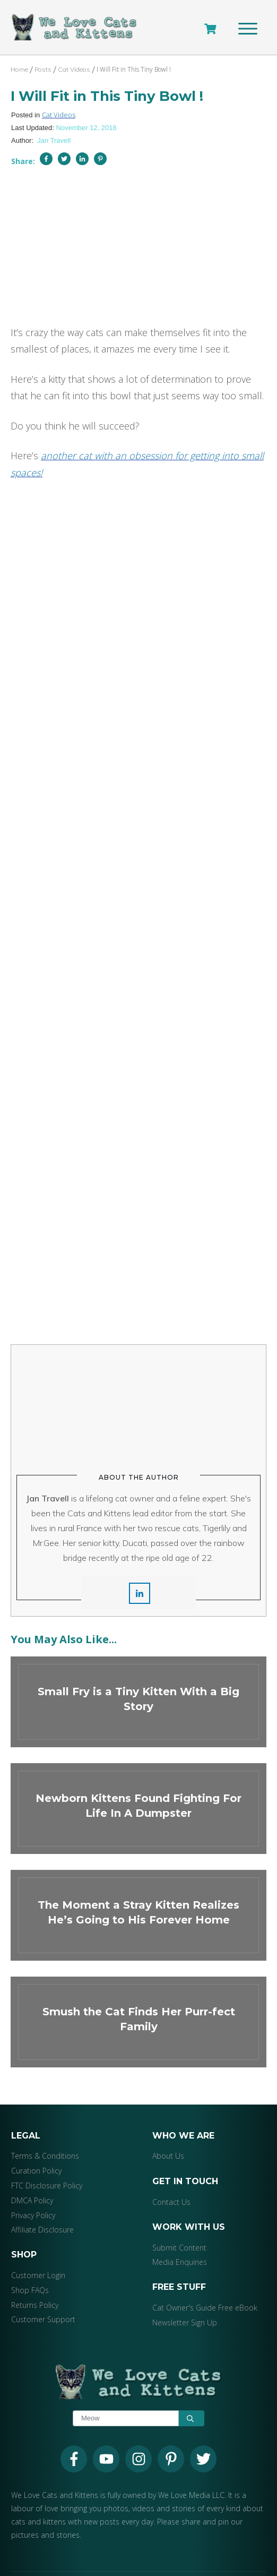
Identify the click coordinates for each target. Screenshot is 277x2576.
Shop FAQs (30, 2267)
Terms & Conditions (45, 2132)
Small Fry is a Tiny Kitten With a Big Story (138, 1678)
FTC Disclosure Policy (46, 2162)
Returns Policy (34, 2282)
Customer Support (43, 2296)
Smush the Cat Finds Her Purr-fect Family (138, 1998)
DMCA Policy (32, 2177)
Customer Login (38, 2252)
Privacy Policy (33, 2192)
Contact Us (171, 2179)
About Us (168, 2132)
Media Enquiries (179, 2239)
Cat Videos (58, 116)
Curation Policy (36, 2147)
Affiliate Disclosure (42, 2206)
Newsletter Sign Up (184, 2299)
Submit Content (179, 2224)
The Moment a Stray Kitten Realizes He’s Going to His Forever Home (138, 1892)
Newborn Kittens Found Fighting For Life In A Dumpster (138, 1785)
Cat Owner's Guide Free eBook (204, 2284)
